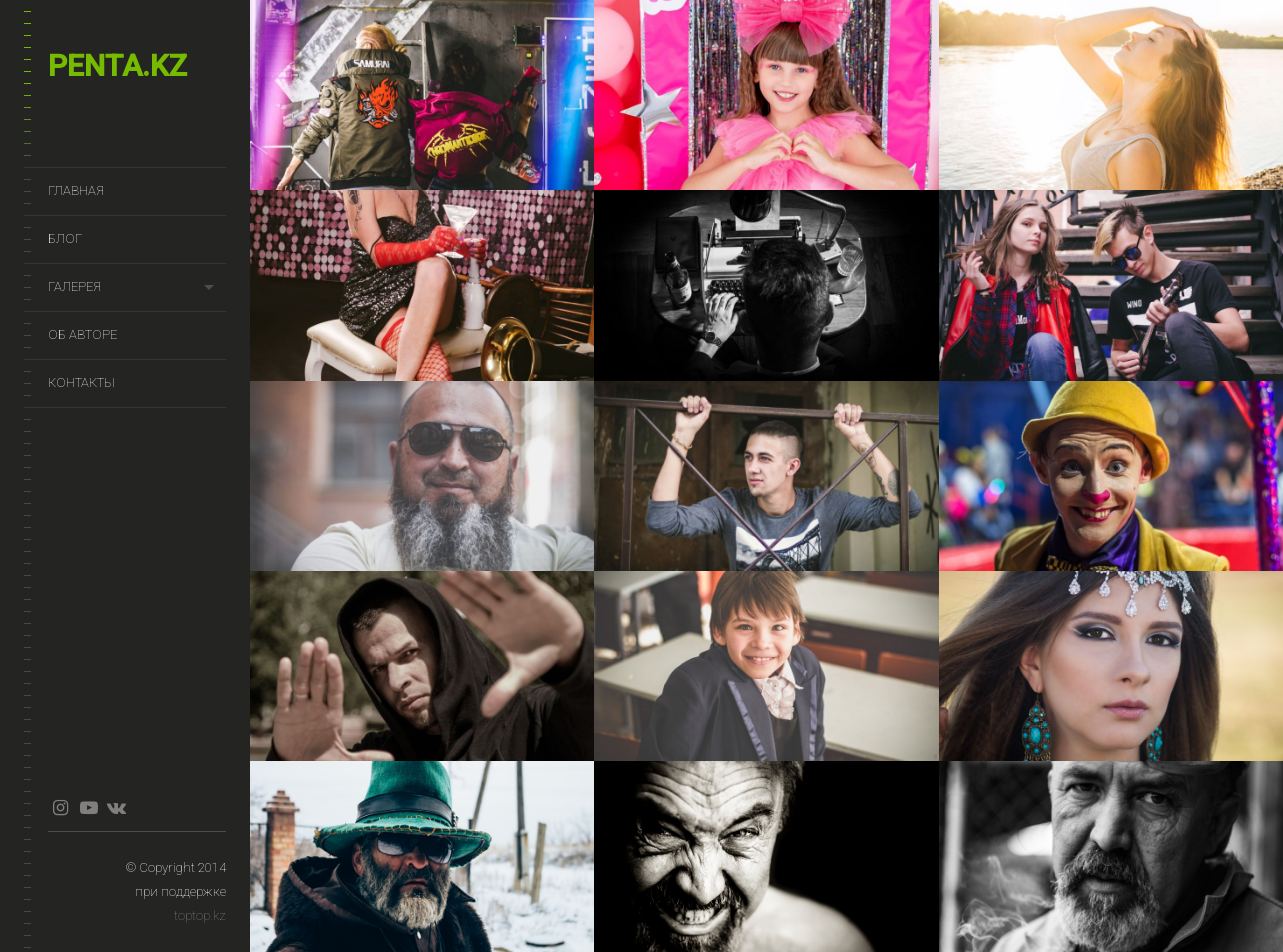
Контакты (81, 382)
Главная (76, 190)
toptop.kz (200, 915)
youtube (88, 808)
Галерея (74, 286)
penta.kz (117, 65)
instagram (60, 808)
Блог (65, 238)
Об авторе (82, 334)
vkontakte (116, 808)
